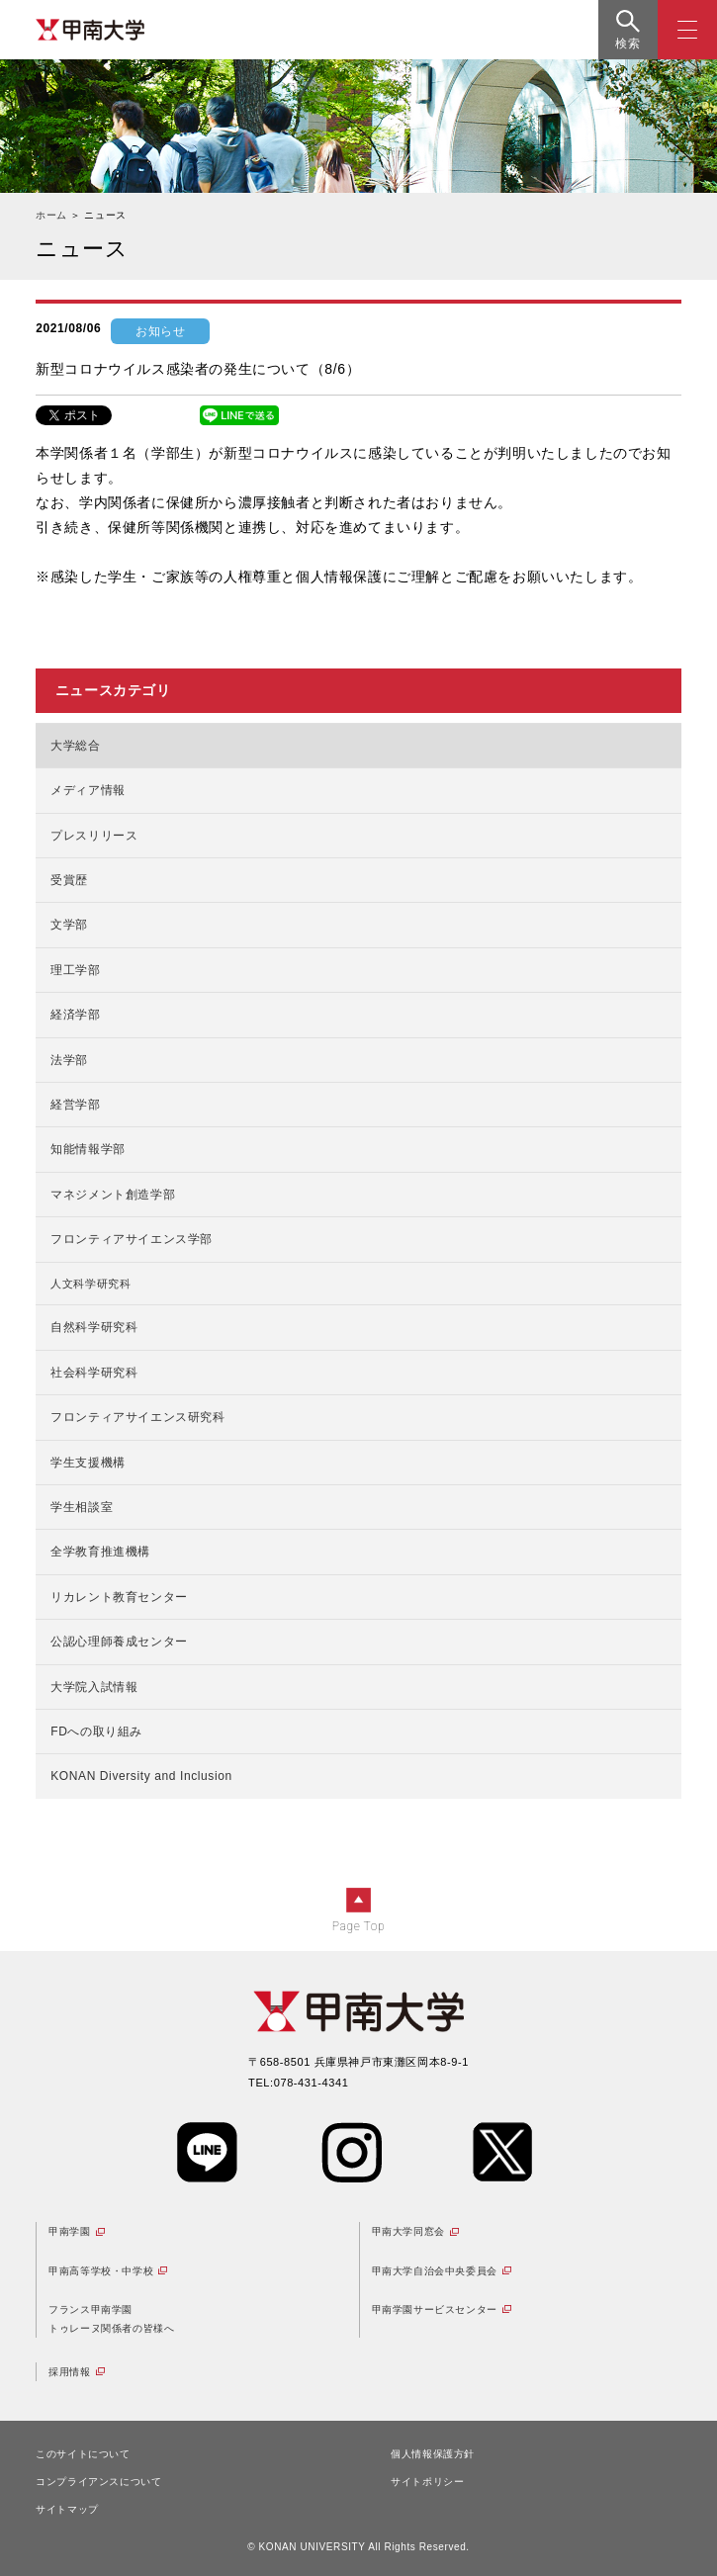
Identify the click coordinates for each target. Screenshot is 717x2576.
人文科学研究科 (90, 1283)
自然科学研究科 (93, 1327)
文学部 (69, 925)
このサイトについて (83, 2453)
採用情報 (69, 2371)
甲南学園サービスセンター (434, 2309)
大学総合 (75, 746)
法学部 (69, 1060)
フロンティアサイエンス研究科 (137, 1417)
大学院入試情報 (93, 1687)
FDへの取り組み (96, 1731)
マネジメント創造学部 (112, 1194)
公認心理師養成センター (119, 1641)
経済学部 (75, 1015)
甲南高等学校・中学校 (100, 2270)
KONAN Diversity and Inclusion (140, 1776)
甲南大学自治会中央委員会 (434, 2270)
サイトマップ (67, 2509)
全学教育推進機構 (100, 1551)
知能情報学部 (88, 1149)
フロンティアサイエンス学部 (131, 1239)
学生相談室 (81, 1507)
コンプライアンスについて (98, 2481)
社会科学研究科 (93, 1372)
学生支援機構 (88, 1462)
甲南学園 (69, 2231)
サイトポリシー (427, 2481)
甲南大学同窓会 (408, 2231)
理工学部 (75, 970)
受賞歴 (69, 880)
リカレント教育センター (119, 1597)
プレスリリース (93, 836)
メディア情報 (88, 790)
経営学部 (75, 1104)
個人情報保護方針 (433, 2453)
